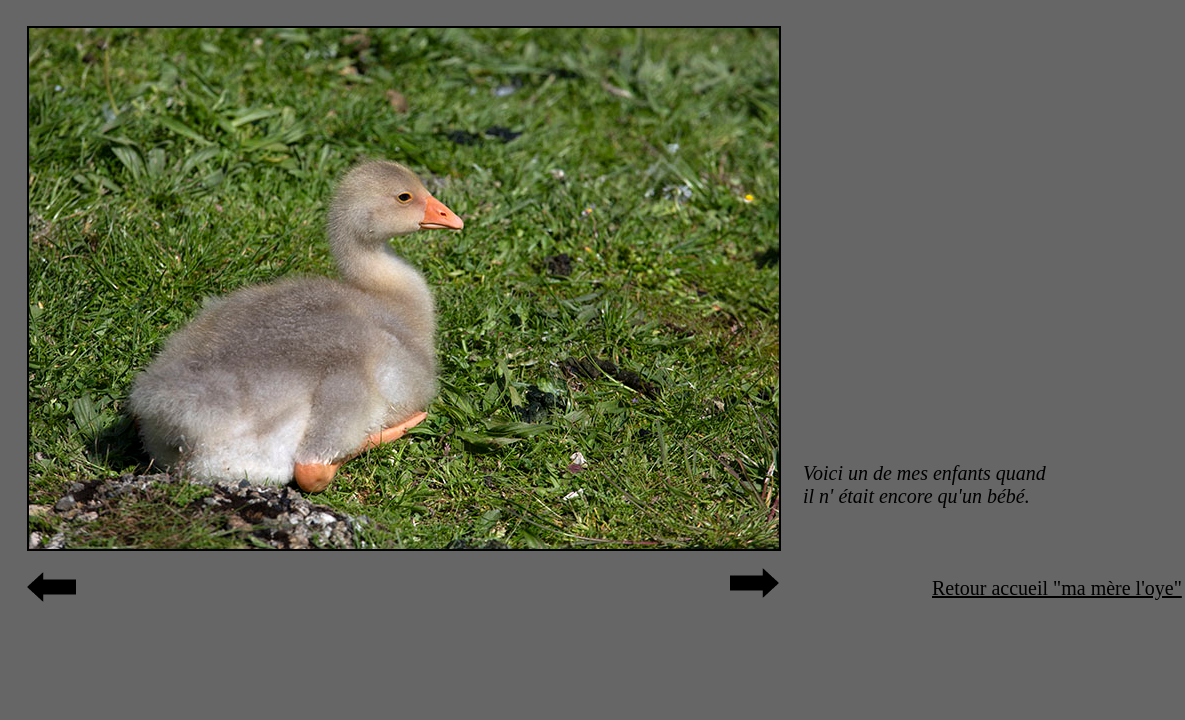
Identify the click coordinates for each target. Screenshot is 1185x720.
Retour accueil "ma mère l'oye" (1057, 588)
